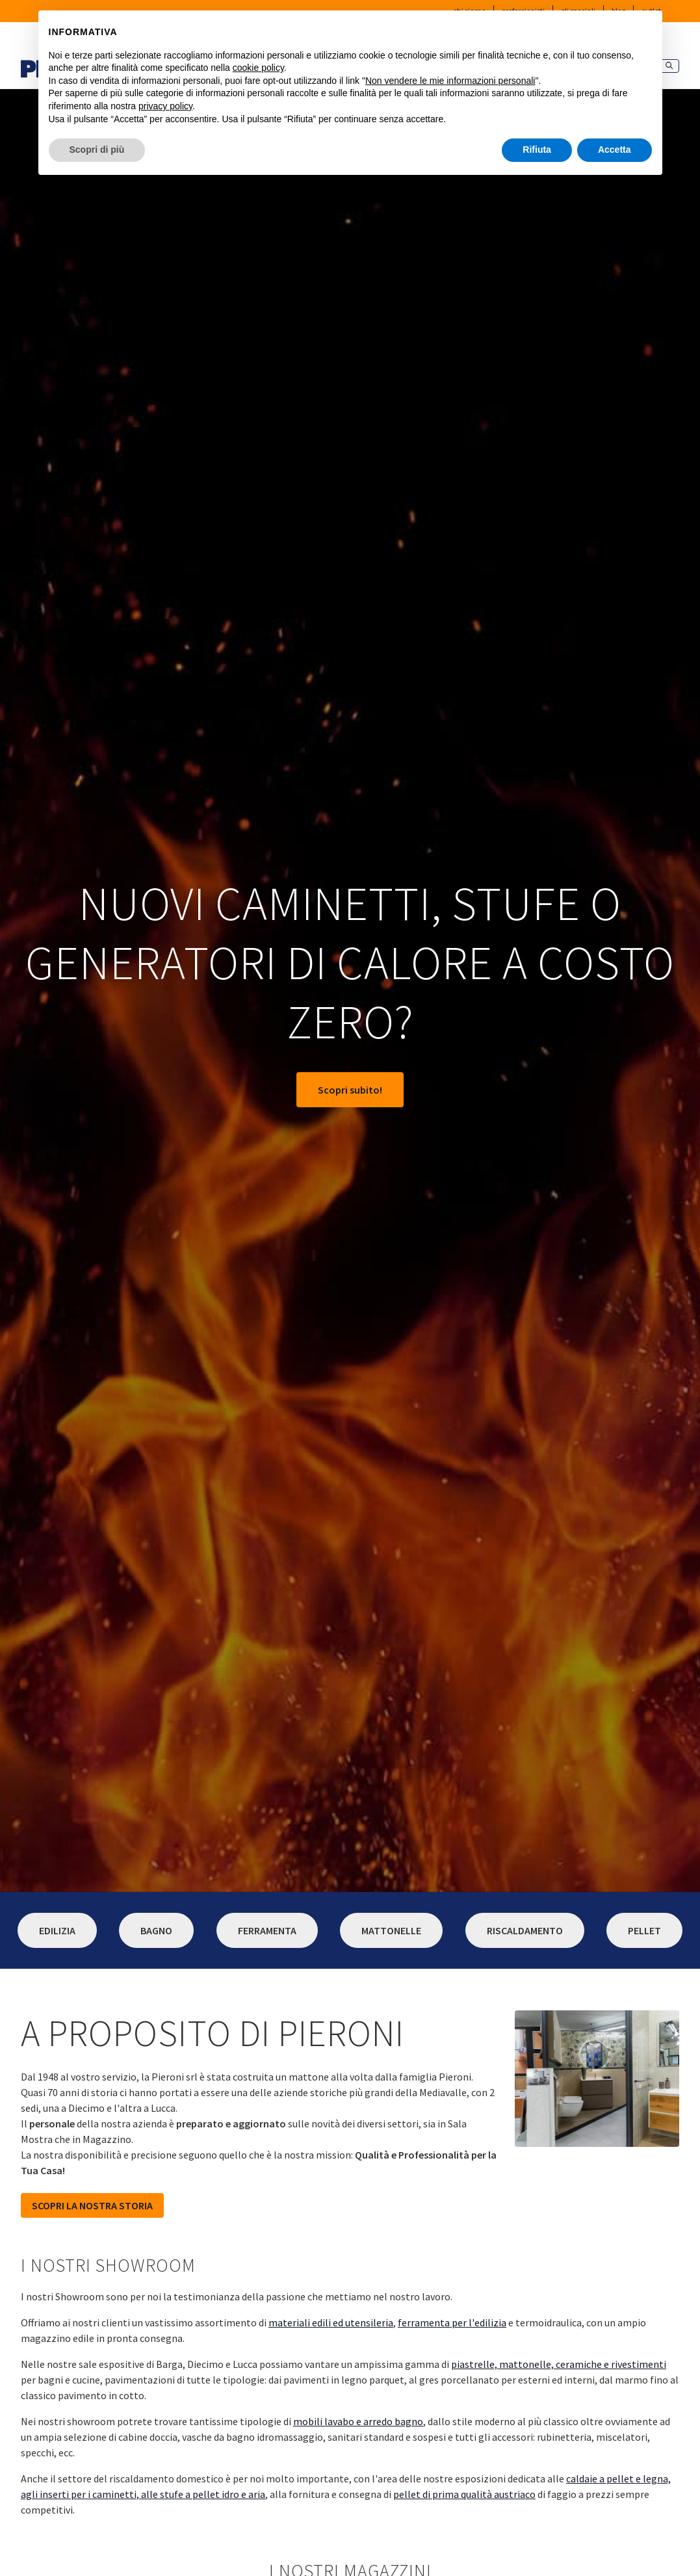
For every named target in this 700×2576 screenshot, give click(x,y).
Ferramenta (267, 1930)
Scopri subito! (350, 1089)
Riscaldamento (525, 1930)
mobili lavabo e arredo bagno (358, 2421)
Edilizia (57, 1930)
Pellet (644, 1930)
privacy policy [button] (165, 106)
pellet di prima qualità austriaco (464, 2494)
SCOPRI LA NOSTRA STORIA (92, 2205)
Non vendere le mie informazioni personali (450, 80)
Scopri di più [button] (97, 149)
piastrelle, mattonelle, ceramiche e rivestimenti (558, 2364)
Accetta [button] (614, 149)
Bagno (156, 1930)
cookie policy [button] (258, 67)
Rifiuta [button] (537, 149)
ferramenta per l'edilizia (452, 2322)
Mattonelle (391, 1930)
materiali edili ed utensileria (330, 2322)
